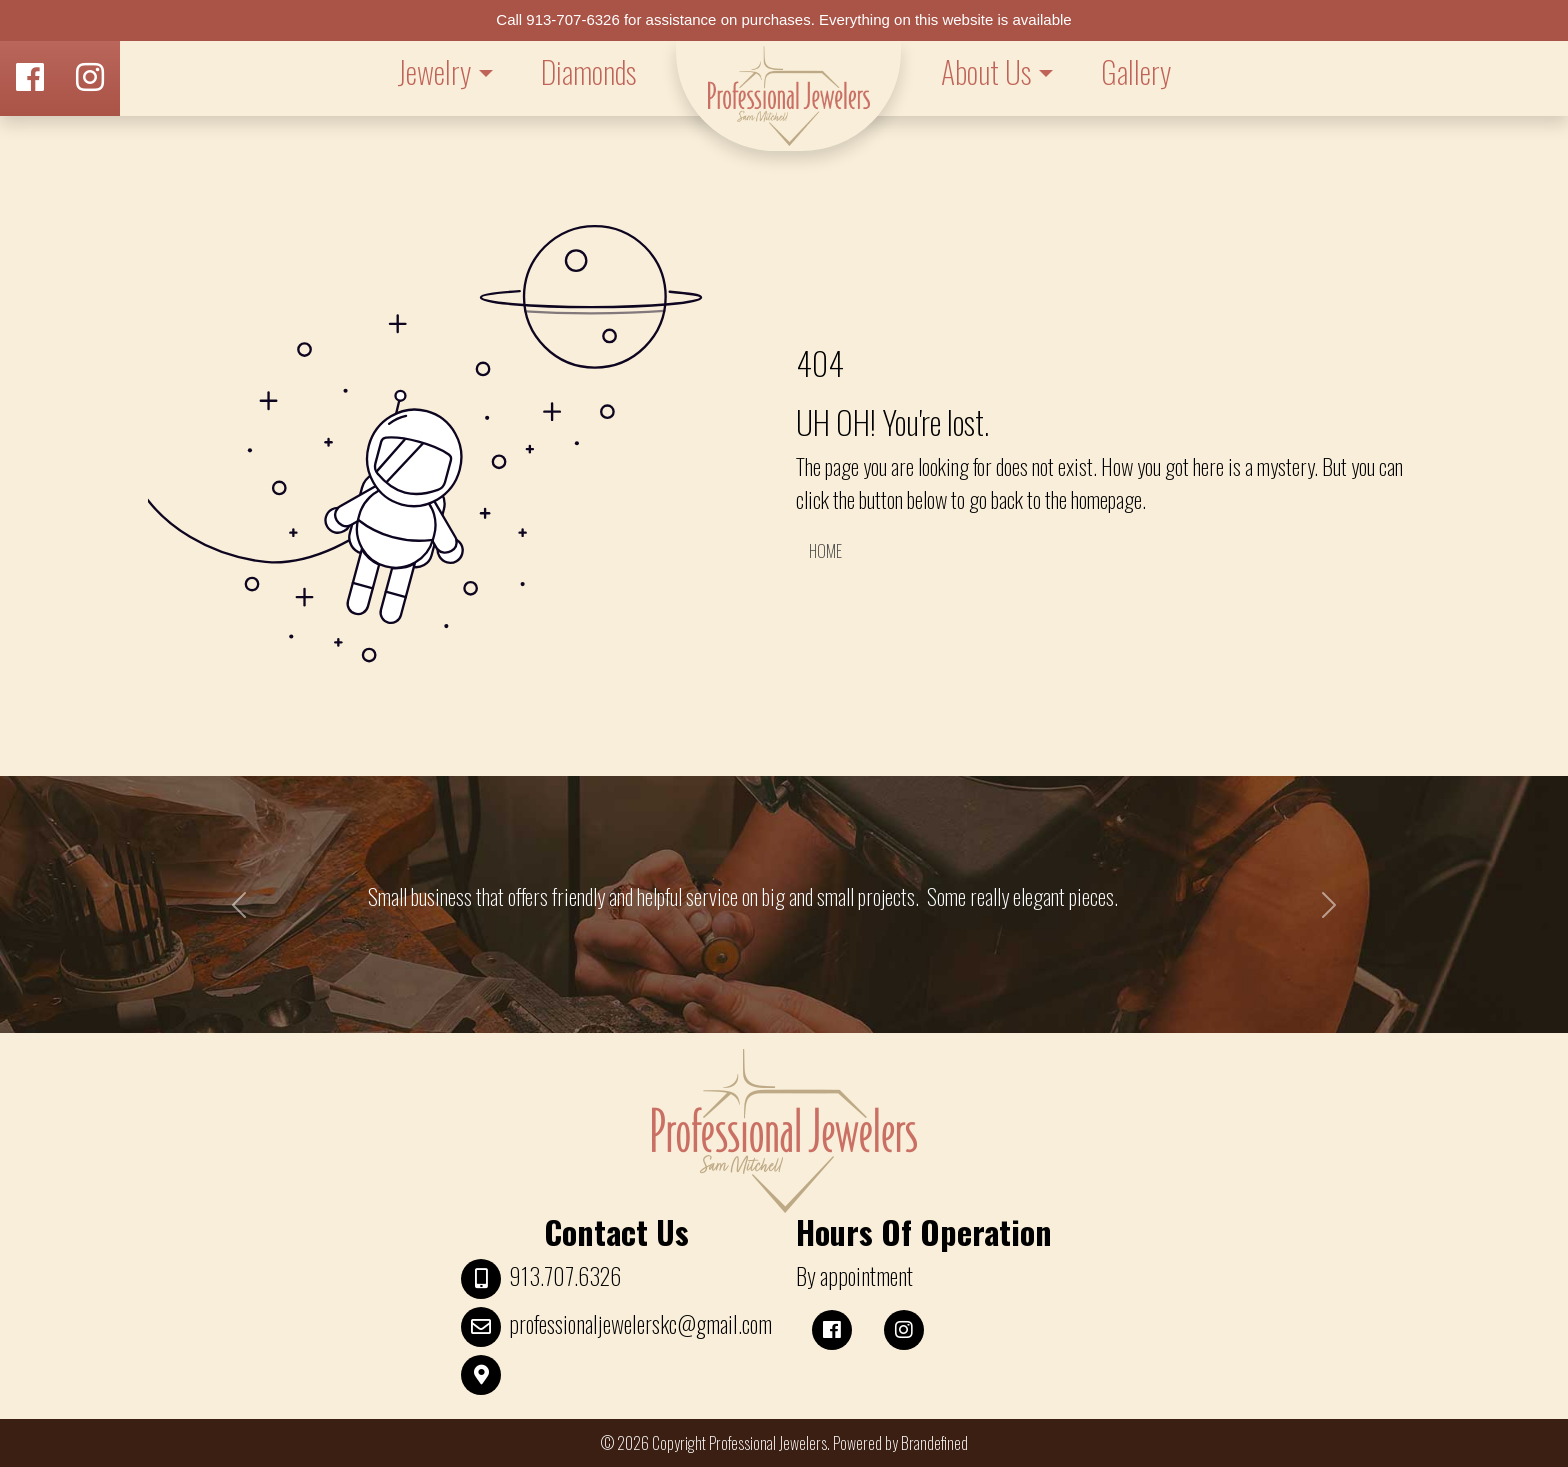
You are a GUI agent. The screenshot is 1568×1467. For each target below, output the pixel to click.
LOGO (788, 96)
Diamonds (588, 71)
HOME (825, 551)
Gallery (1136, 71)
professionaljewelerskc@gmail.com (640, 1324)
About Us (986, 71)
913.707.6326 (565, 1276)
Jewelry (434, 71)
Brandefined (934, 1443)
